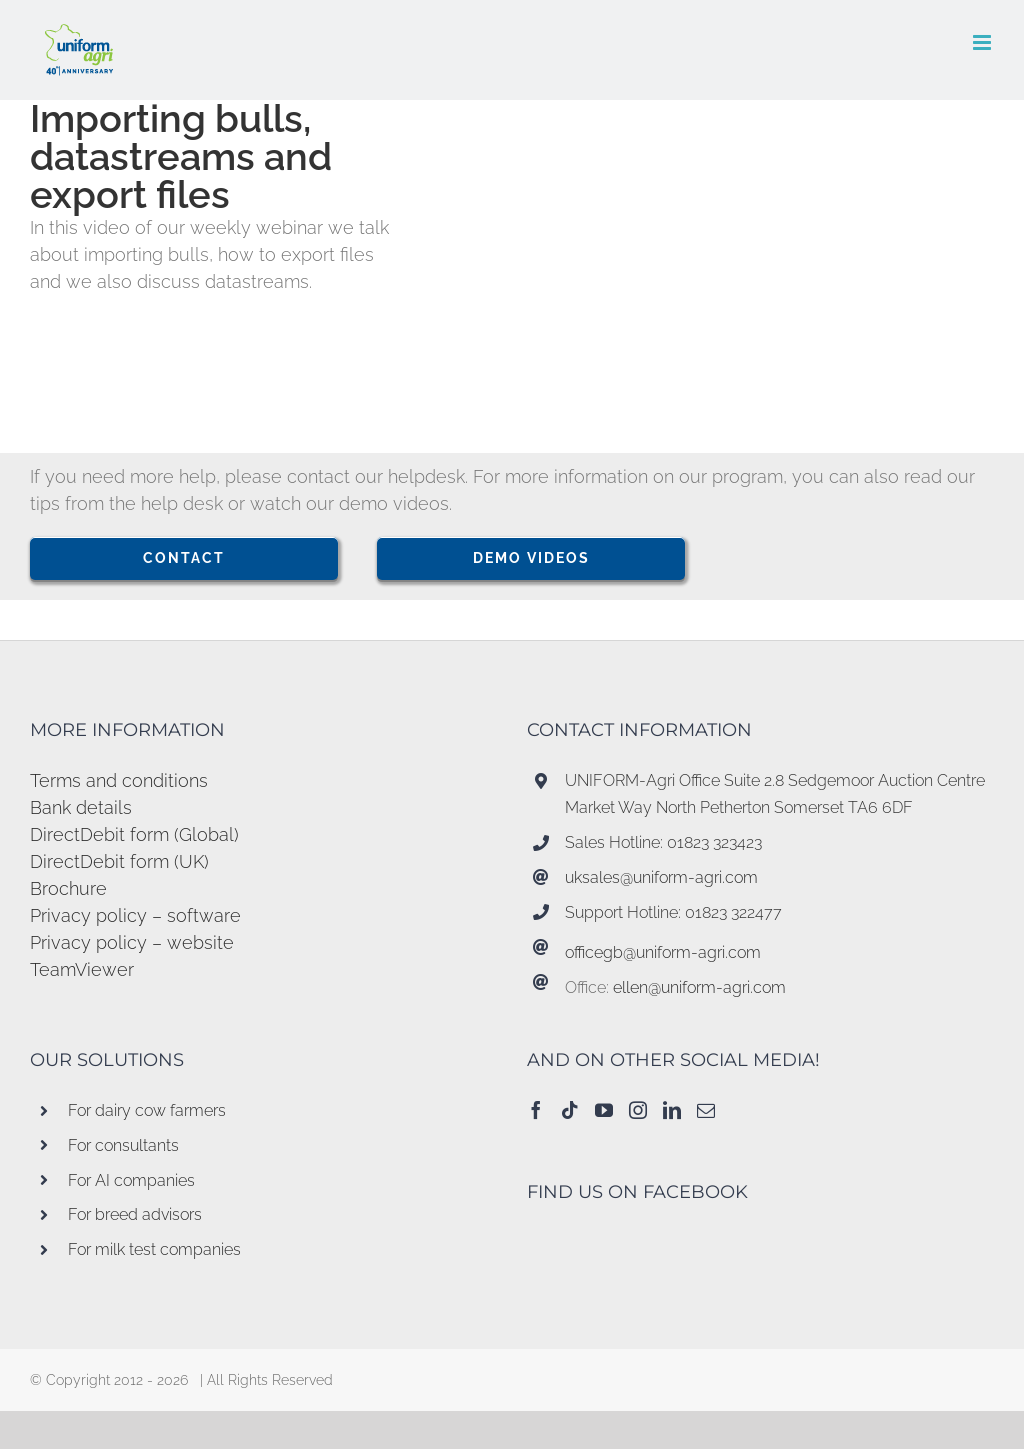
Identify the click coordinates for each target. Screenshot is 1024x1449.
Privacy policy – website (132, 942)
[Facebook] (536, 1110)
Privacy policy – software (135, 915)
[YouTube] (604, 1110)
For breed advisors (135, 1214)
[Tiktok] (570, 1110)
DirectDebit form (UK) (119, 861)
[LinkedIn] (672, 1110)
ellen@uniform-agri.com (699, 987)
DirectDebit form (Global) (134, 834)
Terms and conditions (119, 780)
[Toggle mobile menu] (983, 42)
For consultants (123, 1145)
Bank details (81, 807)
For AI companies (131, 1180)
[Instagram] (638, 1110)
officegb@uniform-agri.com (663, 952)
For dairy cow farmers (147, 1110)
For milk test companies (154, 1249)
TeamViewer (82, 969)
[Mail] (706, 1110)
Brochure (68, 888)
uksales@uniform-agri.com (661, 877)
